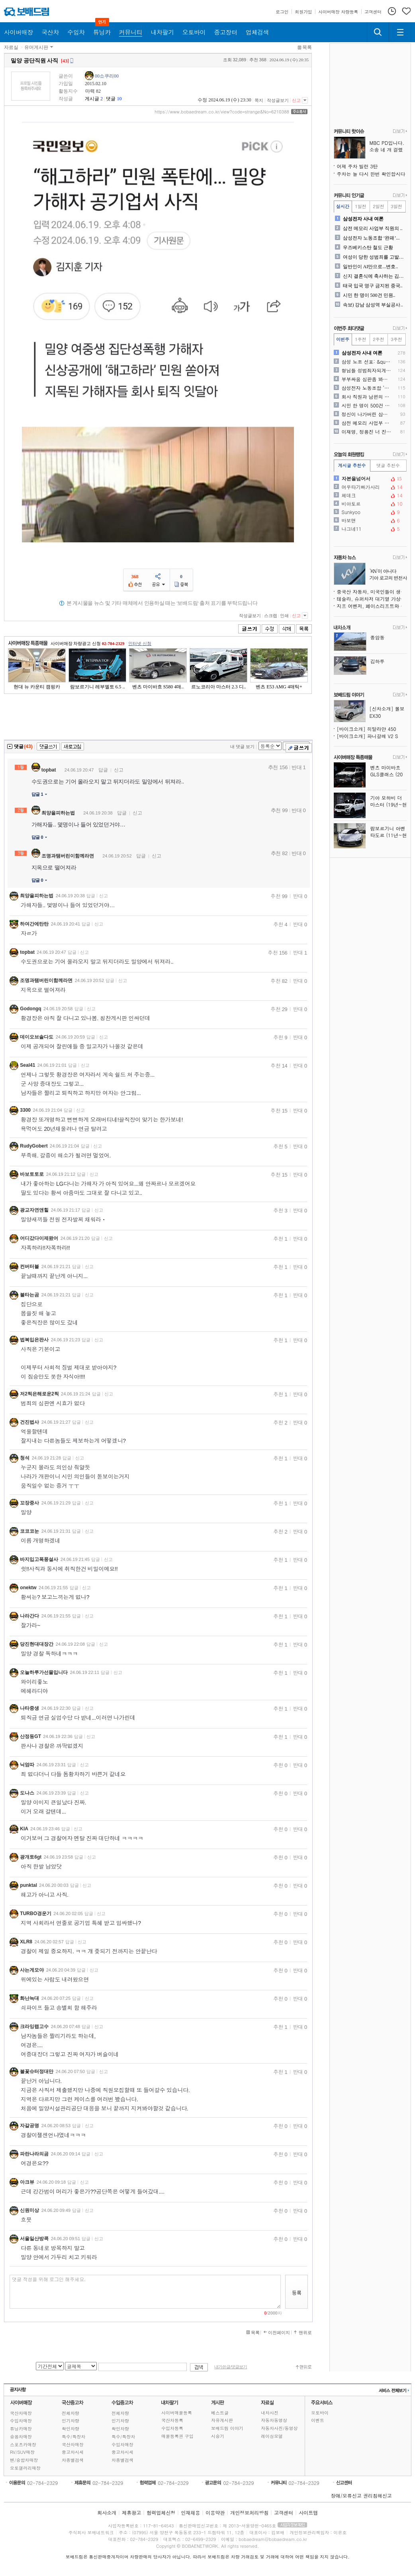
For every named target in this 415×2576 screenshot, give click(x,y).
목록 (307, 47)
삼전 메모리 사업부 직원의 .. (373, 228)
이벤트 (317, 2420)
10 (119, 98)
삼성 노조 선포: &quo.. (367, 362)
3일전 (396, 206)
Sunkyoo (369, 512)
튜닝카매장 (21, 2429)
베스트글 (220, 2413)
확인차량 (70, 2429)
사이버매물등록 (176, 2413)
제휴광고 (131, 2512)
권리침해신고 (377, 2495)
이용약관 (215, 2512)
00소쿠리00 (107, 76)
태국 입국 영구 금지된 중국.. (373, 285)
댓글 (110, 98)
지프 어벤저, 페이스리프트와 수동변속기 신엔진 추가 (372, 605)
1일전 (360, 206)
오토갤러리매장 (25, 2468)
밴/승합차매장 (24, 2460)
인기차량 (70, 2421)
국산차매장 (21, 2413)
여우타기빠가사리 (369, 487)
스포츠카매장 (23, 2444)
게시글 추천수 (352, 465)
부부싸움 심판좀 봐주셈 (367, 379)
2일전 (378, 206)
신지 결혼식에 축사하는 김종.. (374, 276)
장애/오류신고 (346, 2495)
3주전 (396, 339)
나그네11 (369, 529)
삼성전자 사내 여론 (363, 219)
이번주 (342, 339)
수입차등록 (172, 2428)
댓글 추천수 (388, 465)
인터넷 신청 (139, 643)
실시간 (342, 206)
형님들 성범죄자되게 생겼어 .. (367, 370)
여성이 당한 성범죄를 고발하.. (374, 257)
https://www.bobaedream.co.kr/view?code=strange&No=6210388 (222, 112)
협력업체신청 (161, 2512)
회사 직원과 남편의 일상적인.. (367, 397)
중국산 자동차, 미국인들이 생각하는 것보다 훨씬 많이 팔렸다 (372, 591)
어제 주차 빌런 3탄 (357, 166)
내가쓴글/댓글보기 (230, 2367)
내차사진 (269, 2413)
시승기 (217, 2436)
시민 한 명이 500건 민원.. (369, 295)
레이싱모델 (272, 2436)
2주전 (378, 339)
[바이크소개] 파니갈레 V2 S (367, 736)
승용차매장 (21, 2437)
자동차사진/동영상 (279, 2428)
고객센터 (283, 2512)
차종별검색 (73, 2460)
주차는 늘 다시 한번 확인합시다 (371, 173)
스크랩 (270, 615)
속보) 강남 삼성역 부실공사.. (373, 305)
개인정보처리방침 (249, 2512)
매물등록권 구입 (177, 2436)
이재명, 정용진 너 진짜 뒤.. (367, 432)
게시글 (92, 98)
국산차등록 (172, 2420)
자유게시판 (222, 2420)
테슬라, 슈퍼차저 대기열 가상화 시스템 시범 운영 (372, 598)
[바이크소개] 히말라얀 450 (366, 728)
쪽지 (258, 100)
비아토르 (369, 504)
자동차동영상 (274, 2420)
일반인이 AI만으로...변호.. (370, 266)
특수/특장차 (74, 2437)
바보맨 (369, 520)
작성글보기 (278, 100)
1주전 (360, 339)
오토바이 (320, 2413)
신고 (296, 100)
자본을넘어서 (369, 478)
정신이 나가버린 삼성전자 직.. (367, 414)
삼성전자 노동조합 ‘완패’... (371, 238)
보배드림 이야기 (227, 2428)
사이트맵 (308, 2512)
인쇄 (284, 615)
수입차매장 (21, 2421)
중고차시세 (73, 2452)
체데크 (369, 495)
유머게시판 (36, 47)
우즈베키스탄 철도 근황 (368, 247)
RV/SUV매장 (22, 2452)
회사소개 (106, 2512)
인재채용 (190, 2512)
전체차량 (70, 2413)
